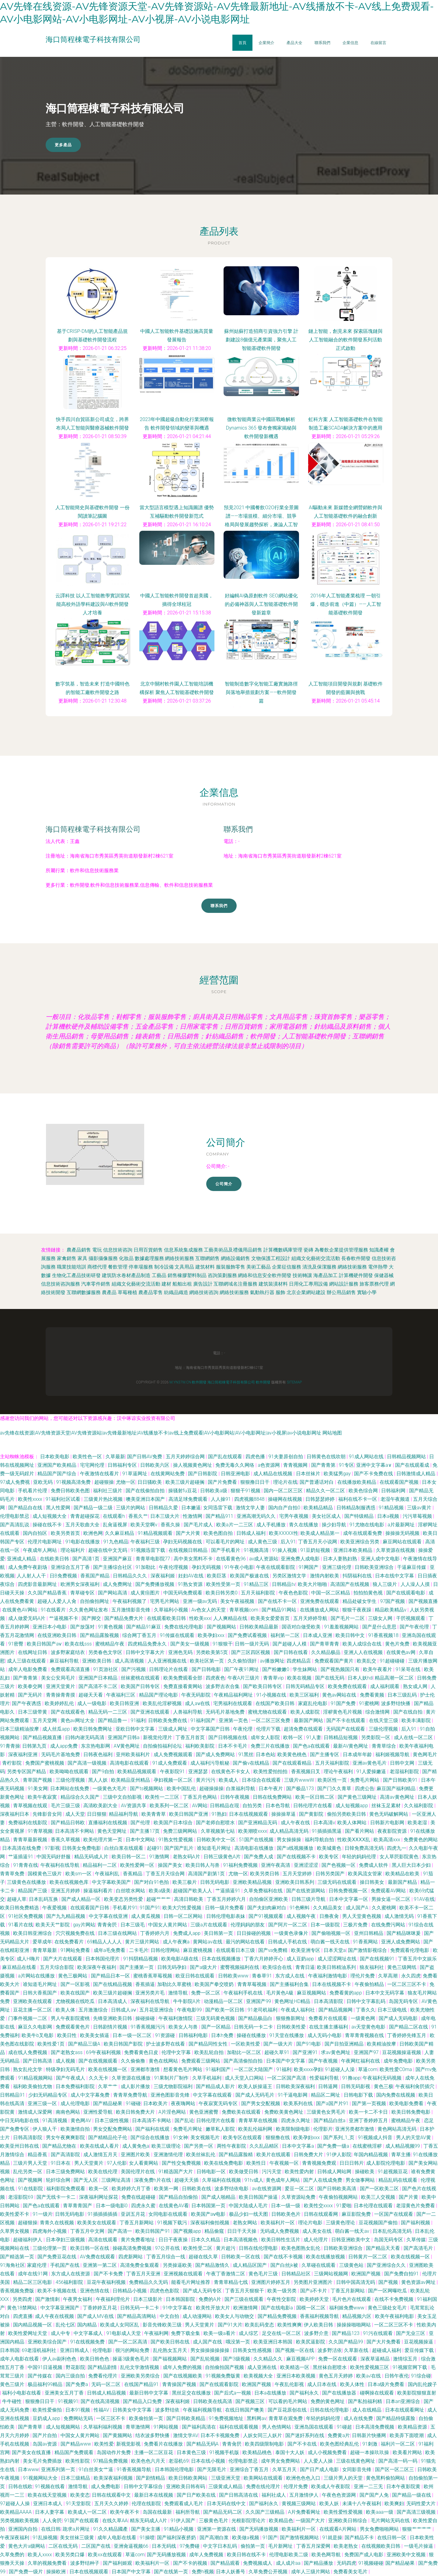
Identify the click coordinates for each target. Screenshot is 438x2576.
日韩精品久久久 (130, 1576)
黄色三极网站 (73, 1976)
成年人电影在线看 (20, 2359)
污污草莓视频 (418, 1516)
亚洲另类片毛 (150, 1993)
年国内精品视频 (371, 2154)
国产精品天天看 (383, 2248)
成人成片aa (289, 2563)
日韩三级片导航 (309, 1899)
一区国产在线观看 (394, 2214)
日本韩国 (9, 2350)
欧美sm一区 (79, 1874)
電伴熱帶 (378, 1267)
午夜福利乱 (107, 1874)
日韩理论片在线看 (169, 1669)
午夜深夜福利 (15, 2537)
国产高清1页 (86, 1559)
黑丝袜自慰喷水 (330, 2367)
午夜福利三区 (121, 1695)
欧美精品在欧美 (403, 1874)
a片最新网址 (401, 1525)
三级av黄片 (420, 1508)
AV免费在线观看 (98, 2257)
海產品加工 (325, 1275)
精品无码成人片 (91, 1856)
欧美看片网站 (408, 2452)
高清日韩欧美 (189, 1899)
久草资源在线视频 (396, 1550)
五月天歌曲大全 (83, 1525)
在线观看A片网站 (338, 2529)
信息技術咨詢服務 (60, 1284)
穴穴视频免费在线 (76, 1933)
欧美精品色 (281, 2520)
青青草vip (274, 1678)
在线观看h (114, 1516)
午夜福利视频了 (130, 1601)
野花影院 (75, 2367)
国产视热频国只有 (341, 1669)
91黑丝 (245, 1754)
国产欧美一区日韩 (225, 2010)
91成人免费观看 (170, 1763)
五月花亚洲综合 (157, 2010)
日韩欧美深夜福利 (296, 2086)
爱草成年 (42, 1942)
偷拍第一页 (253, 2546)
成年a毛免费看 (110, 1950)
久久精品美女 (328, 1908)
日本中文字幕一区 (349, 1899)
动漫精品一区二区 (224, 2001)
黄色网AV (81, 2120)
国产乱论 (184, 2120)
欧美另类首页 (66, 1533)
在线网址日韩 (33, 1652)
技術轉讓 (302, 1275)
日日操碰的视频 (254, 1933)
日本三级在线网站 (118, 1933)
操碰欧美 (365, 2171)
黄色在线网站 (164, 2061)
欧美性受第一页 (224, 1584)
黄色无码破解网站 (389, 1814)
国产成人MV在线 (96, 2316)
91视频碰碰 (370, 2563)
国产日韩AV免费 (145, 1456)
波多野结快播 (396, 1703)
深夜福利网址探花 (99, 2197)
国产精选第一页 (17, 2257)
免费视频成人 (258, 2563)
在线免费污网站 (388, 1925)
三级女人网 (381, 1618)
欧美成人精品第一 (321, 1533)
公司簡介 (223, 1183)
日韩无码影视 (356, 2086)
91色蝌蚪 (300, 1908)
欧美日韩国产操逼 (259, 2197)
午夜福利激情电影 (328, 1976)
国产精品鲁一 (113, 1720)
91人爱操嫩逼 (372, 1771)
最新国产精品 (403, 1882)
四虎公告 (364, 1788)
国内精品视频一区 (33, 2325)
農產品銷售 (79, 1250)
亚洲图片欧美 (136, 2154)
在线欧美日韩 (55, 1559)
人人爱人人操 (319, 2461)
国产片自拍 (45, 2435)
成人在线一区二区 (414, 1737)
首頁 (242, 42)
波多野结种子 (85, 2563)
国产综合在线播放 (150, 2137)
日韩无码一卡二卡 (254, 2027)
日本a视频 (388, 1516)
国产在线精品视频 (113, 1984)
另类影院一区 (376, 1737)
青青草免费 (13, 1874)
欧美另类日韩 (265, 1874)
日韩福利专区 (123, 1465)
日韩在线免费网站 (273, 1797)
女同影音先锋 (357, 2469)
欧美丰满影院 (416, 1720)
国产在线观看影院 (220, 2384)
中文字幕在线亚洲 (109, 1916)
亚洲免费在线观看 (320, 1601)
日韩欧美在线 (197, 2188)
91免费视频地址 (227, 2418)
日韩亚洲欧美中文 (351, 2240)
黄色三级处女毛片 (388, 2308)
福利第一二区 (285, 1635)
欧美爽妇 (394, 2503)
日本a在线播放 (270, 2393)
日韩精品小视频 (130, 2291)
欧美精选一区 (295, 2367)
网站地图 (332, 1433)
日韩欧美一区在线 (241, 2257)
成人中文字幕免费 (91, 2095)
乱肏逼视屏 (115, 1525)
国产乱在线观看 (225, 1456)
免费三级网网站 (180, 1831)
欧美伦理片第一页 (103, 1839)
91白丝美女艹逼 (96, 2469)
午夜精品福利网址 (234, 1695)
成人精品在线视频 (273, 1473)
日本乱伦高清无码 (393, 2231)
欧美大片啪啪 (313, 1584)
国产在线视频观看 (98, 2061)
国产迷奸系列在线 (305, 2435)
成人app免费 (64, 1746)
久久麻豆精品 (120, 1533)
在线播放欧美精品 (357, 1482)
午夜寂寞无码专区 (219, 2103)
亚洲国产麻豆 (118, 1559)
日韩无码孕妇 (172, 1967)
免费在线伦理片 (263, 2486)
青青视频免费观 (319, 2163)
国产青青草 (30, 2427)
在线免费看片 (69, 1942)
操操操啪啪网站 (354, 2325)
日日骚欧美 (150, 1482)
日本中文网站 (141, 1839)
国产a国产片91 (332, 2103)
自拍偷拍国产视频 (225, 2367)
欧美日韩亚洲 (125, 1703)
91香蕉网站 (366, 1942)
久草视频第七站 (218, 1831)
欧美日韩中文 (350, 1635)
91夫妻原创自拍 (286, 1456)
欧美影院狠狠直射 (416, 2393)
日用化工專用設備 (308, 1284)
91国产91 (150, 1908)
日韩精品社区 (296, 2274)
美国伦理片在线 (138, 2171)
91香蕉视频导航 (134, 2469)
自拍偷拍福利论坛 (163, 1746)
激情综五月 (406, 2359)
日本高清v (324, 1822)
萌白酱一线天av (352, 2231)
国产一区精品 (216, 2027)
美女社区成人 (327, 1516)
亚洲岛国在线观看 (314, 2427)
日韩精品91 (13, 2095)
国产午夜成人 (71, 2078)
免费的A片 (210, 2299)
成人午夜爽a (177, 1942)
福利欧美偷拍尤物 (33, 2086)
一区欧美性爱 (246, 2044)
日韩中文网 (402, 1763)
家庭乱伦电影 (313, 1703)
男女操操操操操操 (210, 2350)
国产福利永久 (305, 2393)
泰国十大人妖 (290, 2452)
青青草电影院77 (154, 1559)
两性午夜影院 (232, 2146)
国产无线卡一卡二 (56, 2197)
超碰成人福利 (387, 2350)
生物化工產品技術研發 (76, 1275)
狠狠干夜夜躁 (357, 1610)
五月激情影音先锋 (131, 1610)
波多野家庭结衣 (68, 1652)
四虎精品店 (299, 1661)
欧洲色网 (93, 1533)
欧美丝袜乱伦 (201, 2154)
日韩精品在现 (225, 1805)
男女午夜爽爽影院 (66, 2137)
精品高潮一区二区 (395, 1678)
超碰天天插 (187, 2180)
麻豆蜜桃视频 (198, 1950)
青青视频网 (296, 1465)
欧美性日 (256, 2163)
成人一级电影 (92, 1703)
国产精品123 (346, 2333)
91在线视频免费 (88, 2342)
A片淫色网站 (172, 2112)
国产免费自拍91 (402, 2274)
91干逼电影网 (293, 2095)
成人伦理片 (316, 2240)
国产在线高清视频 (101, 2401)
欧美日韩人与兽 (203, 1865)
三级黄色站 (352, 2265)
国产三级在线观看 (244, 2299)
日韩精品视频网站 (407, 1456)
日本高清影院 (329, 2001)
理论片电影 (311, 2223)
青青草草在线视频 (258, 2120)
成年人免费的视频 (183, 2367)
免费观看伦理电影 (410, 1950)
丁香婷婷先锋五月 (407, 2035)
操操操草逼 (284, 1814)
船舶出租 (182, 1284)
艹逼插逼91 (21, 1856)
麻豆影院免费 (357, 2214)
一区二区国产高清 (287, 2078)
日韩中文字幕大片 (146, 1652)
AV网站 (199, 1805)
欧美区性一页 (333, 1780)
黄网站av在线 (208, 1942)
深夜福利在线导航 (150, 2001)
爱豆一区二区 (300, 2188)
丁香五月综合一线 (166, 2257)
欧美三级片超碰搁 (185, 1482)
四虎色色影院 (165, 2291)
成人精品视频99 (403, 2146)
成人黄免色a (135, 2146)
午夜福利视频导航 (203, 2410)
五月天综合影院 (57, 1967)
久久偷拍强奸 (243, 1661)
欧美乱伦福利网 (255, 2129)
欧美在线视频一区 (108, 2069)
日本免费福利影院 (76, 2086)
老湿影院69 (21, 2197)
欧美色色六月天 (148, 2461)
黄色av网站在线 (339, 1695)
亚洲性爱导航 (98, 2112)
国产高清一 (120, 2231)
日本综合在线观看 (262, 1780)
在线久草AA (115, 2520)
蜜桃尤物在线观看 (268, 1712)
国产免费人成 (259, 1856)
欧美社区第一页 (207, 1661)
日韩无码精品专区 (306, 1686)
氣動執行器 (262, 1292)
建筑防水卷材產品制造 (126, 1275)
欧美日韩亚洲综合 (33, 1933)
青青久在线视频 (57, 2223)
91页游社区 (106, 1669)
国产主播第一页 (137, 1967)
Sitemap (294, 1382)
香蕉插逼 (145, 1984)
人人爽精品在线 (231, 1618)
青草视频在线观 (30, 1805)
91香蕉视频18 (384, 1635)
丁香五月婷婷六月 (227, 1899)
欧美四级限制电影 (265, 2444)
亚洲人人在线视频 (364, 1652)
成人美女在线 (317, 2231)
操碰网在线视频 (285, 1499)
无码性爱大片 (421, 2503)
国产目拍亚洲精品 (345, 2044)
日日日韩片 (351, 2163)
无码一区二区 (106, 2384)
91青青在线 (25, 1865)
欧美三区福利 (305, 1695)
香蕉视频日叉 (306, 1771)
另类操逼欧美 (178, 2265)
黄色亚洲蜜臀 (204, 2112)
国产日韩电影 (207, 1669)
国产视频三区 (250, 2401)
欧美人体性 (353, 2384)
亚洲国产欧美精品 (57, 1465)
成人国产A (358, 1908)
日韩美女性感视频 (253, 2350)
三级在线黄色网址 (356, 2461)
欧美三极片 (185, 1882)
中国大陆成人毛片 (249, 2205)
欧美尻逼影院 (311, 2342)
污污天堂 (272, 2171)
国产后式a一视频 (233, 2393)
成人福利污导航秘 (210, 1763)
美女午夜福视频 (237, 1601)
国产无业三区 (411, 2333)
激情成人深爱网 (35, 2112)
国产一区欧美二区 (380, 2188)
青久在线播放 (304, 1525)
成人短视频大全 (50, 1516)
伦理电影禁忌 (15, 1516)
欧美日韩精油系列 (337, 1967)
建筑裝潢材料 (273, 1284)
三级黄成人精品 (226, 2486)
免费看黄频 (372, 1695)
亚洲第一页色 (234, 1720)
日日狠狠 (96, 1814)
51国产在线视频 (257, 1839)
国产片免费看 (223, 1482)
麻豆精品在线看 (19, 1967)
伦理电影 (102, 2350)
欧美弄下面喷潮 (407, 2435)
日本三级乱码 (403, 1695)
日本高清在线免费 (22, 1848)
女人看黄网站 (144, 2163)
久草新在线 (357, 2350)
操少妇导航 (334, 1525)
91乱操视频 (45, 2537)
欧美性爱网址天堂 (28, 2333)
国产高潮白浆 (215, 2537)
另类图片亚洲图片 (314, 2282)
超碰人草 (16, 1899)
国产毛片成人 (199, 1525)
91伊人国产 (184, 2520)
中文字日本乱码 (220, 2546)
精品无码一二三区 (108, 1712)
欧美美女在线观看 (97, 2223)
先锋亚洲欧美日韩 (113, 2018)
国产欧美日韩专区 (263, 1686)
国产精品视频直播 (43, 1737)
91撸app (351, 2078)
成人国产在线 (208, 2342)
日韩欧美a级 (214, 1490)
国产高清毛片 (419, 2248)
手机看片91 (125, 1908)
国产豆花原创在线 (288, 2410)
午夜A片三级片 (244, 1678)
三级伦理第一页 (50, 2248)
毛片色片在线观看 (352, 2299)
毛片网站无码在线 (391, 2520)
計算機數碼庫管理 (282, 1250)
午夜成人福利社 (298, 2010)
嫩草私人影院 (221, 2129)
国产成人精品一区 (81, 1899)
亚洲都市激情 (145, 2069)
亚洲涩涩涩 (306, 1865)
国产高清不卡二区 (98, 1686)
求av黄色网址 (336, 2052)
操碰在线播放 (252, 2035)
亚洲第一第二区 (100, 2265)
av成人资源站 (263, 1559)
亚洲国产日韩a (124, 1737)
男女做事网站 (361, 2180)
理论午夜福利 (339, 1771)
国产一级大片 (278, 2044)
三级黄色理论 (341, 2223)
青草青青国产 (78, 2205)
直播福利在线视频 (108, 1822)
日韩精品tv (283, 1584)
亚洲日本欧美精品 (353, 1550)
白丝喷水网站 (131, 1891)
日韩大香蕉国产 (40, 1993)
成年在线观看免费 (363, 1533)
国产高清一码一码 (398, 2461)
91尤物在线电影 (367, 1525)
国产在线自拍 (408, 1712)
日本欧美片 (156, 2103)
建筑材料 (205, 1267)
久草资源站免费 (299, 2197)
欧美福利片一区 (278, 2223)
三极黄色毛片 (214, 2520)
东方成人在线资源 (71, 2274)
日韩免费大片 (309, 2154)
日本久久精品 (206, 2240)
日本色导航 (278, 1805)
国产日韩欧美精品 (186, 2418)
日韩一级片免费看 (225, 1908)
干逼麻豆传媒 (412, 1567)
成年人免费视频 (206, 2554)
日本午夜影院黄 (404, 2486)
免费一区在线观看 (338, 2359)
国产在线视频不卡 (297, 1856)
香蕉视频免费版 (17, 2291)
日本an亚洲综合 (403, 2401)
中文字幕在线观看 (213, 2095)
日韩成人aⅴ (124, 2010)
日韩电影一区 (211, 2171)
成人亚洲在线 (262, 2367)
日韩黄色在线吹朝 (327, 1456)
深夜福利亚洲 (23, 1754)
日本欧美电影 (55, 1456)
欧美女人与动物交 (235, 2316)
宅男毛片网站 (165, 1601)
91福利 (138, 1720)
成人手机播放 (271, 1525)
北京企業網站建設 (306, 1292)
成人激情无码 (399, 1916)
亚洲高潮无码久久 (257, 1516)
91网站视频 (167, 2427)
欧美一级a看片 (219, 2333)
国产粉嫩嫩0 (276, 1669)
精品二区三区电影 (33, 2282)
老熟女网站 (245, 2223)
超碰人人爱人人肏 (57, 1601)
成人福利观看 (385, 1686)
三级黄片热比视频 (104, 1499)
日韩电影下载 (359, 2095)
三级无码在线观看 (338, 1882)
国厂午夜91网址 (242, 1669)
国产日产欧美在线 (197, 2495)
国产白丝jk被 (284, 2265)
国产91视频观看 (266, 1916)
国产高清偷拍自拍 (244, 2061)
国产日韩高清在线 (239, 2495)
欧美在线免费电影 (224, 2163)
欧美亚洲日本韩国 (273, 2342)
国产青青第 (324, 1465)
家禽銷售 (66, 1258)
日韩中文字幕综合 (144, 2486)
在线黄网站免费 (168, 1473)
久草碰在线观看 (319, 2265)
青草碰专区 (83, 1593)
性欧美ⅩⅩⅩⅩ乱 (354, 1839)
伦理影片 (323, 2129)
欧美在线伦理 (103, 2171)
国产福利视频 (416, 2223)
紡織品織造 (176, 1292)
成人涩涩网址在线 (338, 1959)
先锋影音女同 (48, 1814)
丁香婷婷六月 (155, 1933)
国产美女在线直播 (32, 2452)
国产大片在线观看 (63, 1959)
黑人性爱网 (58, 1508)
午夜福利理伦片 (113, 2299)
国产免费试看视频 (248, 1635)
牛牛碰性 (12, 2401)
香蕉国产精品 (95, 1576)
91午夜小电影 (239, 1567)
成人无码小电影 (325, 2035)
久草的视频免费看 (48, 2563)
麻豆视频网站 (312, 1993)
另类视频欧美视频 (20, 2520)
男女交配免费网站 (113, 2129)
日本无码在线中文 (227, 2503)
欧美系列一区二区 (170, 1805)
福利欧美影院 (200, 1746)
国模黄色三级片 (45, 1874)
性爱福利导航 (325, 2078)
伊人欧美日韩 (319, 2325)
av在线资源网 (267, 2188)
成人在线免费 (359, 2418)
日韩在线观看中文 (112, 2495)
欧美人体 (66, 2010)
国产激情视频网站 (300, 2537)
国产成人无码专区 (203, 2291)
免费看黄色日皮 (141, 2052)
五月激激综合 (93, 2010)
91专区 (346, 1465)
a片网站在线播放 (37, 1976)
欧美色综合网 (364, 1490)
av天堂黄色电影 (369, 2027)
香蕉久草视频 (66, 1839)
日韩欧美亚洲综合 (375, 1567)
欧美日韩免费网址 (93, 1729)
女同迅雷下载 (218, 1508)
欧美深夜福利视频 (114, 2478)
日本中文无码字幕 (385, 1993)
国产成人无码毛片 (255, 2095)
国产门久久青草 (335, 1788)
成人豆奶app (301, 1959)
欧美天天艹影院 (53, 1925)
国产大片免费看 (384, 2342)
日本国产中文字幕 (286, 2061)
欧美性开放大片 (213, 2308)
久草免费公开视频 (269, 2571)
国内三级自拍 (71, 2376)
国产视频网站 (222, 1627)
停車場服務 (141, 1267)
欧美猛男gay (338, 1473)
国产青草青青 (325, 1644)
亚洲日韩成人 (75, 2350)
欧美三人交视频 (378, 2197)
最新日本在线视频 (154, 2495)
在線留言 (378, 42)
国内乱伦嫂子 (422, 2384)
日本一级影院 (326, 1925)
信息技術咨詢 (117, 1250)
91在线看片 (54, 1610)
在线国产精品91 (142, 2384)
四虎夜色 (215, 1678)
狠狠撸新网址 (291, 2018)
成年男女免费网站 (281, 2461)
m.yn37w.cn (180, 1382)
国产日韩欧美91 (401, 1780)
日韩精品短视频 (341, 1737)
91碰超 (345, 2427)
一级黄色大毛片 (110, 1788)
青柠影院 (12, 1763)
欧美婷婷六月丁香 (132, 2188)
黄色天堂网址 (112, 1831)
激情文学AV (185, 2435)
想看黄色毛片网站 (183, 2069)
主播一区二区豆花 (154, 2452)
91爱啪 (343, 2205)
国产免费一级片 (26, 2571)
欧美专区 (329, 1856)
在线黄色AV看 (174, 2205)
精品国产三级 (33, 1891)
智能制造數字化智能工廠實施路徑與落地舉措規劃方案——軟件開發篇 (261, 692)
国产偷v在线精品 (251, 1763)
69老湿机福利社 (39, 2350)
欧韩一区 (293, 1737)
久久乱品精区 (264, 2146)
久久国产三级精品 (265, 2512)
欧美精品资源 (413, 2427)
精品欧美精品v (391, 1610)
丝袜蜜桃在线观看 (141, 1678)
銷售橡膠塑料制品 (187, 1275)
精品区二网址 (326, 2095)
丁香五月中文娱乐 (417, 1959)
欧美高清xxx (387, 1839)
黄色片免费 (398, 1644)
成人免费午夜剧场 (28, 1567)
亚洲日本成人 (48, 2503)
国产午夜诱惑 (27, 1703)
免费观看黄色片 (73, 2027)
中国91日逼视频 (46, 2367)
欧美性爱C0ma (396, 2069)
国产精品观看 (225, 2563)
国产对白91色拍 (152, 1882)
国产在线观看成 (412, 1465)
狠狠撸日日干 (255, 1482)
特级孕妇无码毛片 (66, 2069)
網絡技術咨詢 (203, 1292)
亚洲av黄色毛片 (370, 1763)
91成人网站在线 (367, 1456)
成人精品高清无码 (289, 1831)
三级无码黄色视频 (216, 2018)
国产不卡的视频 (190, 2563)
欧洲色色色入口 (304, 2478)
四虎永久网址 (296, 2120)
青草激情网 (138, 2427)
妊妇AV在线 (191, 1576)
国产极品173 (300, 1788)
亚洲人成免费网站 (401, 1942)
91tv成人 (254, 2180)
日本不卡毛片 (233, 1746)
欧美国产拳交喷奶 (215, 1984)
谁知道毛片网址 (214, 1848)
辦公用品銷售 (341, 1292)
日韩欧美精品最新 (259, 1627)
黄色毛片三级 (264, 2274)
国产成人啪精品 (219, 2197)
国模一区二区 (311, 2308)
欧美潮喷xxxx (252, 1831)
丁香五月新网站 (137, 2223)
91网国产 (309, 1567)
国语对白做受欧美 (302, 1627)
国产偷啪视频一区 (331, 1933)
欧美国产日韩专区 (141, 1686)
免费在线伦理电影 (184, 1627)
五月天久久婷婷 (112, 2503)
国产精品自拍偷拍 (179, 2197)
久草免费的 (13, 2554)
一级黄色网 (363, 2018)
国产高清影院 (66, 2154)
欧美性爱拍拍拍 (271, 1771)
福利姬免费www (347, 2308)
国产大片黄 (188, 1533)
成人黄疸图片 (145, 1593)
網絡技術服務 (179, 1258)
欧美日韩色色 (95, 2359)
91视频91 (68, 2401)
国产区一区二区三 (395, 2469)
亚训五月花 (133, 2214)
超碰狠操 (104, 1482)
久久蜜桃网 (384, 1908)
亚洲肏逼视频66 (132, 2546)
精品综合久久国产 (81, 1797)
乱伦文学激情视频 (140, 2367)
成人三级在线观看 (27, 1661)
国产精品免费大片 (124, 1618)
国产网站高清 (113, 1593)
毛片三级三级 (66, 1805)
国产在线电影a (277, 2308)
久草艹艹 (108, 2086)
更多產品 (63, 144)
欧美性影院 (78, 2461)
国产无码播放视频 (259, 2529)
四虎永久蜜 (144, 2205)
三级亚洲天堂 (226, 2478)
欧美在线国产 (76, 1993)
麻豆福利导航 (65, 1661)
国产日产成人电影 (320, 2469)
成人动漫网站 (197, 2316)
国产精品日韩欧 (68, 1822)
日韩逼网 (328, 2086)
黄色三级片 (13, 2384)
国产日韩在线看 (291, 1652)
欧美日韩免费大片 (136, 2112)
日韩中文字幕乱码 (366, 2001)
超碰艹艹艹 (159, 1899)
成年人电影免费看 (28, 1669)
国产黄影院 (312, 1814)
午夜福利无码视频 (383, 2078)
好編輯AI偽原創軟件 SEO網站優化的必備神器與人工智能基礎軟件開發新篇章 (261, 604)
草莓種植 (127, 1292)
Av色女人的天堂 (209, 1610)
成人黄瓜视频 (146, 1916)
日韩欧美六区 (155, 1465)
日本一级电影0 (112, 2205)
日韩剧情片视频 (110, 2027)
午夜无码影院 (196, 1695)
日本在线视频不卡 (332, 1984)
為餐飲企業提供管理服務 (341, 1250)
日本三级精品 (76, 2478)
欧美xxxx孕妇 (308, 2069)
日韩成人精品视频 (107, 2393)
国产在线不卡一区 (278, 1601)
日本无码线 (164, 2546)
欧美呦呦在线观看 (70, 1771)
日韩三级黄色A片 (222, 1856)
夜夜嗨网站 (183, 2103)
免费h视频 (203, 2571)
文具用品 (184, 1267)
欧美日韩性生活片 (281, 2240)
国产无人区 (86, 2180)
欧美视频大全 (259, 2376)
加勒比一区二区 (244, 2052)
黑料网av (256, 2418)
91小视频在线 (271, 1695)
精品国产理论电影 (159, 1695)
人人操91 (221, 1499)
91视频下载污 (172, 2223)
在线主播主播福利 (329, 2027)
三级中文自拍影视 (123, 1797)
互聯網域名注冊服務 (235, 1284)
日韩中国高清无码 (356, 2282)
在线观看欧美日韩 (167, 1618)
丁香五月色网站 (200, 1797)
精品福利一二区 (100, 1865)
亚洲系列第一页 (58, 2469)
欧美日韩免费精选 (20, 1908)
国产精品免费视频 (278, 2316)
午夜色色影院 (294, 1593)
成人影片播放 (136, 2086)
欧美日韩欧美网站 (189, 2478)
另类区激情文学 (290, 1576)
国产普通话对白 (317, 1482)
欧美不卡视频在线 (57, 2291)
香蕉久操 (171, 1525)
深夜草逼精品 (375, 2359)
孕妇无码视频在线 (183, 1542)
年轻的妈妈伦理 (359, 1856)
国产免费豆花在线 (57, 2257)
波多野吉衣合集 (223, 1686)
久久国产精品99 (346, 2342)
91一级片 (43, 2214)
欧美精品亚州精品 (131, 1780)
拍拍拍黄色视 (368, 1593)
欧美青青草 (154, 1814)
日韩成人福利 (251, 1533)
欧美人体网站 (352, 1822)
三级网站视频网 (331, 2274)
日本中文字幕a (298, 2146)
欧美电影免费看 (407, 2103)
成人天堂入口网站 (245, 2078)
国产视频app (187, 2231)
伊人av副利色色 (60, 2359)
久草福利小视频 (171, 1610)
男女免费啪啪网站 (380, 2529)
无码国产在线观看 (346, 1729)
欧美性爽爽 (289, 2325)
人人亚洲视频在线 (168, 1661)
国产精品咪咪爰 (404, 1933)
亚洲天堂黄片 (61, 1686)
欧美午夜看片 (378, 1669)
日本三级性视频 (112, 2120)
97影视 (52, 1848)
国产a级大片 (204, 1967)
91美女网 (38, 1788)
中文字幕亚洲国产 (60, 2308)
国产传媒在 (40, 2376)
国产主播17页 (145, 1831)
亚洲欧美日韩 (97, 1661)
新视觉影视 (129, 2444)
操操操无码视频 (403, 1533)
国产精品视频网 (336, 2010)
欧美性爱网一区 (137, 1865)
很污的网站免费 (133, 2350)
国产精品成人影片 (216, 2086)
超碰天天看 (91, 1695)
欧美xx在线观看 (105, 2554)
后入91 (288, 1542)
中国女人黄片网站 (168, 1925)
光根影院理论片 (249, 2520)
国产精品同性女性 (209, 2044)
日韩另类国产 (330, 1874)
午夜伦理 (243, 1729)
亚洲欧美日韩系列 (295, 1882)
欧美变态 (80, 2495)
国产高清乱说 (15, 1525)
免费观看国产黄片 (335, 1661)
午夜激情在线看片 (100, 1473)
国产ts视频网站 (147, 1788)
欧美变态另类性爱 (124, 1899)
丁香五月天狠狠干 (245, 2291)
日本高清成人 (113, 2001)
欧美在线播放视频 (326, 2257)
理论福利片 (73, 1550)
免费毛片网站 (365, 1780)
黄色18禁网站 (22, 2308)
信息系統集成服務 (183, 1250)
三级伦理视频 (384, 1729)
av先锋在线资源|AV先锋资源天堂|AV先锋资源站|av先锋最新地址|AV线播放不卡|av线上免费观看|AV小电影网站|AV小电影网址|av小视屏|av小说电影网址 (161, 1433)
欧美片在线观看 (274, 2154)
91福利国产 (203, 1720)
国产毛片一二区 (348, 1618)
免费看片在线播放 (164, 2444)
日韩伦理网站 (166, 1950)
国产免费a (77, 2384)
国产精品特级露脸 (396, 2418)
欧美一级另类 (282, 2291)
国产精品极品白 (255, 2018)
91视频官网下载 (411, 2367)
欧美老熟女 (346, 2546)
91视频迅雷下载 (148, 1550)
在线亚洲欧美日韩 (57, 1635)
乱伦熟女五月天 (170, 2350)
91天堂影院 (79, 2503)
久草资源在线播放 (132, 2078)
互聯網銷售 (207, 1258)
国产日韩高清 (38, 2061)
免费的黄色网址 (328, 2401)
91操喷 (147, 2537)
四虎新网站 (131, 2257)
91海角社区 (12, 2265)
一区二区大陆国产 (254, 2069)
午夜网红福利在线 (361, 2061)
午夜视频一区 (284, 2163)
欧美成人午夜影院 (331, 2486)
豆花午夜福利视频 (107, 2282)
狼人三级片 (385, 1584)
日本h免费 (223, 2035)
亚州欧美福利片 (133, 1754)
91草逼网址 (135, 1473)
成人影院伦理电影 (386, 2163)
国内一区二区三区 (284, 1490)
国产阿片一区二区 (288, 1925)
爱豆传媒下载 (420, 2350)
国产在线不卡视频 (284, 2257)
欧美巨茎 (217, 1576)
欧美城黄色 (329, 1848)
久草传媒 (416, 2240)
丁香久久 (365, 2010)
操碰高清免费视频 (133, 2248)
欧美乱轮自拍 (209, 2052)
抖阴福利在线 (357, 1576)
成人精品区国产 (250, 2265)
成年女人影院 (266, 1737)
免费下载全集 (186, 2333)
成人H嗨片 (29, 1959)
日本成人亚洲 (318, 1635)
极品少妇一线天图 (249, 2214)
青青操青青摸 (61, 1695)
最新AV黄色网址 (351, 1746)
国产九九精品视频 (66, 1916)
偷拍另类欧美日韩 (347, 1814)
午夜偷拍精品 (370, 1984)
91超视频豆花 (393, 2171)
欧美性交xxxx (319, 2205)
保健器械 (384, 1275)
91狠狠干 (223, 1644)
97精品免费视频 (111, 2461)
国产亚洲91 (306, 2052)
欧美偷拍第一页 (146, 2418)
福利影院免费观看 (66, 2188)
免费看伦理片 (103, 2376)
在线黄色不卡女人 (231, 1771)
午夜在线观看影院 (276, 1567)
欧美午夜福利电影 (395, 2316)
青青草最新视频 (30, 1839)
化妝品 (126, 1258)
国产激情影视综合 (368, 1950)
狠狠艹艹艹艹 (417, 2529)
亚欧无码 (43, 1482)
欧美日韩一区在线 (90, 2248)
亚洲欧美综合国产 (48, 2342)
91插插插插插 (103, 2214)
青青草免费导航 (130, 2095)
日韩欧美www (234, 1976)
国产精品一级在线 (412, 2495)
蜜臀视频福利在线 (240, 1967)
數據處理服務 (149, 1258)
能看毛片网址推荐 (191, 2282)
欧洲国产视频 (366, 2274)
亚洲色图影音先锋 (171, 2095)
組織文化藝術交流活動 (315, 1258)
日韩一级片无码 (252, 1644)
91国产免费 (344, 1703)
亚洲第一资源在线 (217, 2529)
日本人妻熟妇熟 (340, 1559)
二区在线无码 (63, 2546)
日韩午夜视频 (235, 1797)
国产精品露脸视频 (100, 1635)
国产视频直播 (423, 1601)
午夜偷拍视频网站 (339, 2197)
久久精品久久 (268, 2359)
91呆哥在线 (409, 1669)
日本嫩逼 (191, 1508)
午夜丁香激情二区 (226, 2274)
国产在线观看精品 (293, 1763)
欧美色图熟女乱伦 (301, 2248)
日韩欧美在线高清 (213, 2401)
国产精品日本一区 (111, 1976)
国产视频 (388, 2282)
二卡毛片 (138, 1950)
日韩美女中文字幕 (133, 2410)
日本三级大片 (165, 1516)
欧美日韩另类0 (222, 1593)
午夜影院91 (173, 1771)
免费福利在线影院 (28, 1822)
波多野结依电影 (232, 2188)
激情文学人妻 (251, 1508)
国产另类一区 (199, 2146)
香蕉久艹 (138, 1516)
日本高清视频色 (241, 2240)
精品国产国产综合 (57, 1473)
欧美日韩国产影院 (124, 2044)
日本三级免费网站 (66, 2171)
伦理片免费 (296, 2486)
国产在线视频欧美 (183, 2376)
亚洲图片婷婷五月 (271, 2282)
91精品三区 (257, 1584)
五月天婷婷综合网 (186, 1456)
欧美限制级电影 (293, 2129)
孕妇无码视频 (207, 1567)
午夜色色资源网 (339, 2495)
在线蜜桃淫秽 (368, 2146)
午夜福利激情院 (176, 2018)
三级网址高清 (116, 2180)
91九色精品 (115, 1542)
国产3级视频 (237, 2359)
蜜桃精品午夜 (110, 1644)
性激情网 (193, 1516)
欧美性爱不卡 (15, 2214)
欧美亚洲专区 (306, 1950)
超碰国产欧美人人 (193, 1891)
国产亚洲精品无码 (258, 1822)
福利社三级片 (108, 1490)
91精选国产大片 (176, 2171)
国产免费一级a (333, 2146)
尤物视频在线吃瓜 (76, 2001)
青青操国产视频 (179, 2384)
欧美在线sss (79, 1644)
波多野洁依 (330, 2350)
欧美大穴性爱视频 (182, 1908)
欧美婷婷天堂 (315, 2299)
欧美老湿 (418, 1822)
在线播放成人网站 (320, 1610)
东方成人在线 (290, 1976)
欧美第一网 (166, 2188)
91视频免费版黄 (224, 2376)
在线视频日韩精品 (189, 1550)
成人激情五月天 (101, 2154)
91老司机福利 (263, 2010)
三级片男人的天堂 (344, 2478)
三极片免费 (356, 1925)
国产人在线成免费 (323, 2180)
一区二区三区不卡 (407, 1984)
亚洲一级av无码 (200, 1601)
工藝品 (159, 1275)
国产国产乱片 (179, 1848)
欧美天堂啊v (144, 1525)
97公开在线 (168, 2248)
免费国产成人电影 (364, 2554)
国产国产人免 (375, 2495)
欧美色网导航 (326, 2554)
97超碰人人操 (15, 2503)
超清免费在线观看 (304, 1729)
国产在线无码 (330, 1678)
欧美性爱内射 (300, 2171)
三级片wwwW (299, 1780)
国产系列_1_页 (339, 2137)
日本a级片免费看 (386, 2384)
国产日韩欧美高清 (337, 2188)
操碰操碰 (145, 2018)
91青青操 (10, 1746)
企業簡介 (266, 42)
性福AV (102, 2410)
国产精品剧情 (103, 2367)
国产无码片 (30, 1695)
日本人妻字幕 (50, 2512)
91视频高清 (257, 1550)
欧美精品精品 (319, 1508)
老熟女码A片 (187, 1856)
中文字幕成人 (89, 2333)
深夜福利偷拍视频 (210, 2223)
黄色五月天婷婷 (336, 2376)
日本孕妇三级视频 (66, 2240)
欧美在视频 (300, 1678)
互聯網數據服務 (84, 1292)
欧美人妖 (329, 2503)
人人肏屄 (52, 2520)
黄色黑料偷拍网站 (386, 2478)
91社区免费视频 (26, 1916)
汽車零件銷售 (95, 1284)
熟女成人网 (416, 1686)
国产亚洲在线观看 (150, 1712)
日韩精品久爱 (164, 1508)
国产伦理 (140, 1822)
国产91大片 (230, 2325)
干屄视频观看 (411, 1618)
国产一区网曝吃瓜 (388, 2291)
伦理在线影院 (147, 2503)
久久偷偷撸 (133, 2061)
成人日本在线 (322, 2384)
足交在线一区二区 (282, 2333)
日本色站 (265, 1754)
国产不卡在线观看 (346, 1720)
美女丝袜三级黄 (77, 2537)
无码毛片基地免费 (226, 1712)
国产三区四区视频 (251, 1652)
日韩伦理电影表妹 (226, 1916)
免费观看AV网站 (389, 1891)
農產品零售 (150, 1292)
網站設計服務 (343, 1284)
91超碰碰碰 (393, 1661)
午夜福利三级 (145, 1542)
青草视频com (244, 1610)
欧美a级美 (160, 1891)
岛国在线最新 (158, 2512)
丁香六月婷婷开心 (264, 1959)
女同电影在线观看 (168, 2214)
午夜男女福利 (78, 2299)
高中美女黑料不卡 (194, 1559)
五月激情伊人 (304, 2495)
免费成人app (187, 1933)
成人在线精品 (367, 2410)
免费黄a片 (339, 2435)
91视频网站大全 (41, 2478)
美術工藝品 (258, 1267)
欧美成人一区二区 (88, 2512)
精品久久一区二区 (326, 1490)
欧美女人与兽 (184, 2027)
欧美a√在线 (369, 2376)
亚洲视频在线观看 (184, 2274)
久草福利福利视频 (103, 2427)
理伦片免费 (363, 1976)
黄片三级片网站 (142, 1942)
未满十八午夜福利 (362, 2503)
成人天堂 (75, 1814)
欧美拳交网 (30, 1686)
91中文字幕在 (178, 2308)
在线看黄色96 (231, 1559)
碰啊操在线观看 (377, 2393)
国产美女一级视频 (190, 1644)
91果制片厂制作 (172, 2078)
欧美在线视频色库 (70, 1882)
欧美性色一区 (88, 1456)
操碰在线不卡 (48, 1525)
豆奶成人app (47, 2418)
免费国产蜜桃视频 (45, 1763)
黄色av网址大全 (78, 1720)
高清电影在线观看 (130, 1763)
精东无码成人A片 (149, 2520)
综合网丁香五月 (140, 1635)
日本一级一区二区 (133, 2035)
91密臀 (16, 1644)
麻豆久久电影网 (35, 2027)
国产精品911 (220, 1516)
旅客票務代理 (374, 1284)
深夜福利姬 (163, 1576)
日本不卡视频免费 (220, 2435)
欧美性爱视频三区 (370, 2367)
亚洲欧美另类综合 (141, 2376)
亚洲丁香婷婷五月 (369, 2120)
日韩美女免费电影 (82, 1848)
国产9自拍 (103, 1771)
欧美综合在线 (277, 1967)
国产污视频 (134, 1669)
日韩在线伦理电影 (259, 2248)
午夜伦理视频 (174, 1567)
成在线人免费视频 (28, 2052)
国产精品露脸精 (236, 2154)
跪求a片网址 (77, 2529)
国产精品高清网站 (137, 2316)
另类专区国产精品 (27, 1771)
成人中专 (61, 2333)
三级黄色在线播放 (27, 1882)
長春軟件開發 (355, 1258)
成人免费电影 (106, 2486)
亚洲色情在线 (95, 2291)
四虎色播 (255, 1456)
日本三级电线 (392, 2010)
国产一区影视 (76, 1984)
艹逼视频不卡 (64, 1618)
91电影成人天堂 (124, 2333)
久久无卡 (99, 2078)
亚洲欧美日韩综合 (348, 2520)
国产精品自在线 (25, 1508)
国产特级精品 (359, 1516)
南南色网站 (68, 2112)
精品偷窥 (214, 2231)
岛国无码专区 (404, 2001)
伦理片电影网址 (45, 1542)
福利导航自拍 (320, 1839)
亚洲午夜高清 (276, 1865)
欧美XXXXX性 (283, 1533)
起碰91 (154, 1848)
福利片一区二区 (398, 2444)
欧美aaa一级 (380, 2512)
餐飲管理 (117, 1267)
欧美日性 (67, 2035)
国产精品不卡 (360, 2537)
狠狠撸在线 (278, 2137)
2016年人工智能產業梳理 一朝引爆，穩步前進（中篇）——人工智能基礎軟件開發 (345, 604)
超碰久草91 (277, 2052)
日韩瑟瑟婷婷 (320, 1499)
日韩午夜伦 (396, 2376)
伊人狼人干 (45, 2129)
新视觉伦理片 (158, 1737)
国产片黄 (409, 2197)
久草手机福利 (207, 2078)
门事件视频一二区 (28, 2018)
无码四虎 (346, 2563)
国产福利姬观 (118, 2563)
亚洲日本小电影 (50, 1627)
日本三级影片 (148, 2299)
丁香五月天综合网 (166, 1874)
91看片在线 (20, 1925)
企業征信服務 (286, 1267)
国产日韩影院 (203, 1473)
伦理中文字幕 (177, 2052)
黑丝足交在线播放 (192, 2393)
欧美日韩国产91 (153, 2231)
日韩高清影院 (28, 2137)
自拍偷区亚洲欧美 (269, 1899)
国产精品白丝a (330, 2120)
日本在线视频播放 (222, 1959)
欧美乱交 (367, 1661)
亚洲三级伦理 (337, 1567)
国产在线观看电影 (406, 1593)
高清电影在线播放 (255, 1848)
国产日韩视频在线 (228, 1737)
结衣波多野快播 (153, 2435)
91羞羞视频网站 (342, 1627)
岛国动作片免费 (114, 2452)
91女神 (180, 2137)
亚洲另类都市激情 (355, 2129)
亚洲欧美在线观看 (33, 2001)
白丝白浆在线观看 (124, 1848)
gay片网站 (84, 1925)
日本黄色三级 (192, 2452)
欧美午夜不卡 (125, 2512)
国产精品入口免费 (143, 2401)
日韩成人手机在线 (288, 1942)
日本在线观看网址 (405, 2410)
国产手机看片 (226, 1550)
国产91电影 (309, 2044)
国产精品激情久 (213, 2265)
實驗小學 (367, 1292)
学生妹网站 (305, 1669)
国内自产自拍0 (284, 1508)
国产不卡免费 (109, 2274)
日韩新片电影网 (387, 1822)
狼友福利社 (372, 1967)
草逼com (367, 2069)
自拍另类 (252, 1805)
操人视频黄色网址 (193, 1465)
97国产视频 (393, 1601)
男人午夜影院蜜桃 (71, 2018)
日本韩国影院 (181, 2299)
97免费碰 (190, 2546)
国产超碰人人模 (290, 1644)
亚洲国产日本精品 (98, 1678)
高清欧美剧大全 (101, 1805)
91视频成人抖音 (376, 2137)
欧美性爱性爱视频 (344, 2512)
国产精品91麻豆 (144, 1627)
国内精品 (87, 2325)
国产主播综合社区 (113, 1567)
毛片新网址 (281, 2546)
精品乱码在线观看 (398, 2180)
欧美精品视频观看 (137, 1771)
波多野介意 (317, 2333)
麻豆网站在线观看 (403, 1542)
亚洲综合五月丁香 (71, 1567)
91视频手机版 (224, 2452)
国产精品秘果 (108, 2103)
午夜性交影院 (282, 2299)
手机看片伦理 (33, 1490)
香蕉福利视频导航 (320, 2316)
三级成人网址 (173, 1729)
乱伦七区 (65, 2325)
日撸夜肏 (329, 1916)
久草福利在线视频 (222, 2180)
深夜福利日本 (15, 1814)
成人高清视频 (130, 1661)
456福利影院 (70, 2282)
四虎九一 (396, 1848)
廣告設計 (203, 1284)
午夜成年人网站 (40, 1550)
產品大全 (294, 42)
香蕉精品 (133, 1874)
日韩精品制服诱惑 (356, 1508)
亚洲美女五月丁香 (65, 2393)
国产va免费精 (273, 1950)
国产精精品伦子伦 (108, 2137)
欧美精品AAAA (16, 2512)
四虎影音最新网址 (38, 1584)
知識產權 (379, 1250)
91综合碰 (421, 2376)
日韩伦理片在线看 (313, 1805)
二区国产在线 (96, 2546)
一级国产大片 (311, 2520)
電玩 (97, 1250)
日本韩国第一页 (209, 2205)
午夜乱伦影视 (290, 2384)
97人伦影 (117, 2163)
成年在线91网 (33, 2274)
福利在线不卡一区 (358, 1499)
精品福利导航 (124, 1814)
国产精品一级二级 (94, 1508)
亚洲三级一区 (43, 2103)
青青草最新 (45, 1950)
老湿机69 (179, 2461)
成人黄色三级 (263, 1542)
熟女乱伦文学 (28, 2069)
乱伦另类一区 (28, 2171)
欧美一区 (99, 2188)
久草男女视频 (15, 2231)
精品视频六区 (357, 2316)
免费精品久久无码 (149, 2282)
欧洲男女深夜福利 (81, 1584)
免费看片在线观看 (328, 2018)
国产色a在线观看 (312, 1746)
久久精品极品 (326, 1652)
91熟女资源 (191, 1584)
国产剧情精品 (151, 2478)
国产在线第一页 (171, 2571)
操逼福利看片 (98, 1891)
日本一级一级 (286, 2205)
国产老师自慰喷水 (216, 1822)
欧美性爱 (104, 2444)
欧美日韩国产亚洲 (189, 1814)
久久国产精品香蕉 (48, 1593)
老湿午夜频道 (396, 1499)
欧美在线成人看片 (100, 2146)
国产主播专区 (325, 1754)
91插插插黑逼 (327, 1831)
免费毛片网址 (188, 2129)
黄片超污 (226, 2248)
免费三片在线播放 (271, 1746)
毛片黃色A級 (280, 1993)
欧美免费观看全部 (183, 1678)
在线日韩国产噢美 (245, 2410)
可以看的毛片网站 (288, 2401)
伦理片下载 (269, 1729)
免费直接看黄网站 (183, 1686)
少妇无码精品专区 (48, 2095)
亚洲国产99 (259, 2001)
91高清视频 (55, 2120)
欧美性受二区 (198, 2248)
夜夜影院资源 (392, 1831)
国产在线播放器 (339, 2393)
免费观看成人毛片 (184, 2503)
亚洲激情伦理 (169, 2154)
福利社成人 (274, 2495)
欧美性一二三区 (162, 1797)
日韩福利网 (394, 1490)
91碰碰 (133, 2103)
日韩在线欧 (20, 2486)
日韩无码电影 (215, 1882)
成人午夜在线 (296, 1822)
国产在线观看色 (68, 1712)
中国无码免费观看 (183, 1593)
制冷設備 (164, 1267)
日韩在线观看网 (321, 2214)
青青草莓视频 (252, 1984)
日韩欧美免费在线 (168, 1720)
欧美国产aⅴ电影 (209, 2214)
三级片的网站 (131, 1508)
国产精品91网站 (279, 1610)
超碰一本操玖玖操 (370, 2452)
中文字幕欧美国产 (112, 1882)
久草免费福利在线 (264, 1891)
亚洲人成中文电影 (381, 1559)
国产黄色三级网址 (358, 1797)
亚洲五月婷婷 (66, 1891)
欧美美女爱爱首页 (271, 1618)
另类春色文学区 (105, 1652)
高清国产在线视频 (350, 1584)
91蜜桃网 (369, 1703)
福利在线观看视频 (239, 2427)
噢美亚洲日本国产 (146, 1499)
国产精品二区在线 (409, 2027)
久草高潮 (388, 1976)
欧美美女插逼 (95, 2035)
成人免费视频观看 (174, 1754)
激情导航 (178, 1993)
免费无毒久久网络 (235, 1465)
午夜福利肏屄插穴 (415, 2086)
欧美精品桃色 (257, 2452)
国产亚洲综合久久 (387, 2265)
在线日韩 (51, 2529)
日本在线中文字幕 (395, 1576)
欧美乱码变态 (260, 2325)
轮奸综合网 (58, 2180)
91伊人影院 (338, 2154)
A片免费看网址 (305, 2512)
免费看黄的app (346, 1993)
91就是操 (332, 2537)
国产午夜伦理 (415, 1627)
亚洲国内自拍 (23, 2529)
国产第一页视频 (369, 2103)
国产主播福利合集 (290, 1984)
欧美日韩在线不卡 (247, 2554)
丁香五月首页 (191, 1737)
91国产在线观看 (82, 2520)
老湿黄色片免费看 (416, 2205)
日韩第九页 (35, 1746)
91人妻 (314, 1737)
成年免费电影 (399, 2061)
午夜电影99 (190, 2010)
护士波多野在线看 (166, 2044)
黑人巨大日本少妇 (412, 1865)
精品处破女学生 (360, 1601)
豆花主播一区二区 (33, 2010)
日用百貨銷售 (148, 1250)
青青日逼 (305, 1967)
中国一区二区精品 (331, 1593)
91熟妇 (219, 1814)
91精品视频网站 (36, 2078)
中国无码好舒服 (54, 1856)
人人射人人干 (32, 1576)
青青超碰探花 (85, 1516)
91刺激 (370, 2444)
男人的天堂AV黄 (414, 2137)
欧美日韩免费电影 (411, 2112)
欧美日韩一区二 (129, 1856)
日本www (28, 2469)
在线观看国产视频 (400, 1482)
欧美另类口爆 (70, 2554)
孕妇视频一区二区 (174, 1780)
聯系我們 (322, 42)
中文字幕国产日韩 (211, 1729)
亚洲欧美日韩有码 (186, 2486)
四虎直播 (23, 2316)
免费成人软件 (374, 1865)
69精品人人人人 (105, 1942)
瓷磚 (308, 1250)
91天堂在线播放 (287, 2035)
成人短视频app (352, 1805)
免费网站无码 (79, 2418)
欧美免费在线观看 (348, 1686)
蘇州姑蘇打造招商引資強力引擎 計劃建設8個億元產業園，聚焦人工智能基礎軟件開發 (261, 339)
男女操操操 (289, 1839)
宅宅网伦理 (93, 1465)
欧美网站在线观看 (264, 2478)
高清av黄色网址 (397, 1797)
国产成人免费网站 (216, 1754)
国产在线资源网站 (306, 1891)
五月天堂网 (45, 1720)
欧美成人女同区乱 (120, 2325)
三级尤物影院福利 (174, 2086)
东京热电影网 (96, 1746)
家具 (82, 1258)
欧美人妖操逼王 (255, 2086)
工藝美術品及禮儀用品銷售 (233, 1250)
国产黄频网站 (118, 2435)
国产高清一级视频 (88, 1763)
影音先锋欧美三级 (163, 2325)
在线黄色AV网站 (20, 1610)
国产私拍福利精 (365, 2401)
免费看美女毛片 (351, 2571)
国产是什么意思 (380, 1627)
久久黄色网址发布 (89, 1610)
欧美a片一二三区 (235, 1525)
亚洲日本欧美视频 (296, 2376)
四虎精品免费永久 (148, 1644)
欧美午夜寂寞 (43, 1797)
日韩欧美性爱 (291, 2027)
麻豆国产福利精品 (397, 1788)
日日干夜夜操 (173, 2240)
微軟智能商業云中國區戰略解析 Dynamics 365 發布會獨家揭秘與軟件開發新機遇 (261, 427)
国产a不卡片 (314, 2291)
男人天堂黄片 (89, 2163)
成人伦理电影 (76, 2103)
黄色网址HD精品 (292, 2001)
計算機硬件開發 (356, 1275)
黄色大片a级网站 (27, 2546)
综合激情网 (378, 1712)
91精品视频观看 (156, 1533)
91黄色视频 (111, 1627)
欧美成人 (229, 1780)
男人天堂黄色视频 (362, 1916)
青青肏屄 (107, 1925)
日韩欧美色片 (286, 2214)
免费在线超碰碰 (139, 2197)
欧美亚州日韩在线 (20, 2146)
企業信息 (350, 42)
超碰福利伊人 (28, 2240)
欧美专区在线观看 (243, 2137)
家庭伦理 (37, 2265)
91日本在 (61, 2163)
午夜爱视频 (55, 1908)
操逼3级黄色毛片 (132, 2359)
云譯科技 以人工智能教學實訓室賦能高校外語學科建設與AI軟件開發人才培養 (92, 604)
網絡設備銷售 (235, 1258)
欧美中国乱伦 (182, 1788)
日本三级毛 (133, 1925)
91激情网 (159, 1856)
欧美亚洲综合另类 (360, 1542)
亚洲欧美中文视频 (407, 2554)
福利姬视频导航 (393, 1754)
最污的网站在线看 (246, 1942)
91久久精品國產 (111, 2529)
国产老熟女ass (67, 2052)
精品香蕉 (38, 2154)
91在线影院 (31, 2188)
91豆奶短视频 (315, 1550)
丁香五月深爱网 (314, 2546)
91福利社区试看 (64, 1499)
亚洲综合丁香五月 (250, 2469)
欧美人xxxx (40, 2554)
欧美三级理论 (166, 2146)
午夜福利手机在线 (244, 1993)
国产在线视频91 (378, 1959)
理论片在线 (285, 1482)
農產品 (109, 1292)
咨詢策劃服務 (222, 1275)
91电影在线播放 (83, 1542)
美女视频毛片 (205, 2137)
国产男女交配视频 (261, 2103)
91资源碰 (165, 2035)
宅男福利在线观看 (233, 1703)
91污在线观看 (378, 2333)
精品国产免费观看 (74, 2452)
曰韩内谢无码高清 (85, 1737)
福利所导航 (188, 2512)
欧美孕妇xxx (211, 1635)
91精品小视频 (179, 2529)
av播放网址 (272, 1661)
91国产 (270, 2537)
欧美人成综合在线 (362, 1644)
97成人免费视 (15, 1482)
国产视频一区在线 (295, 2350)
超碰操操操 (211, 1788)
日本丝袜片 (309, 1473)
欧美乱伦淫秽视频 (163, 1703)
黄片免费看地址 (138, 2240)
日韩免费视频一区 (348, 1891)
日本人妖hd (360, 1678)
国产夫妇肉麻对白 (267, 1908)
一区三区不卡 (111, 2418)
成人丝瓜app (56, 1729)
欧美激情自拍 (76, 2129)
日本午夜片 (271, 1788)
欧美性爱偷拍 (48, 2410)
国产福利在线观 (153, 2129)
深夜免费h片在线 (153, 2180)
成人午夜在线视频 (55, 2316)
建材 (166, 1284)
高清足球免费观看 (189, 1499)
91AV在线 (424, 1899)
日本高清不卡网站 (75, 1831)
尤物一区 (125, 1482)
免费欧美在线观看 (242, 2112)
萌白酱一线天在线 (331, 1942)
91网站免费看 (76, 1950)
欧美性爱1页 (51, 2044)
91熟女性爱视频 (176, 1839)
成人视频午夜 (302, 1916)
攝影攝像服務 (103, 1258)
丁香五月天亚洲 (144, 2274)
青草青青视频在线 (365, 2035)
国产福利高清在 (199, 2427)
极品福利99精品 (46, 2384)
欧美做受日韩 (244, 2171)
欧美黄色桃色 (292, 1754)
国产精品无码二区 (223, 2512)
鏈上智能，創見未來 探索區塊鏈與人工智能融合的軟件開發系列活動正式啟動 (345, 339)
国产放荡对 (83, 1627)
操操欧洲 (56, 2571)
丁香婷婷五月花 (100, 2308)
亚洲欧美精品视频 (253, 1882)
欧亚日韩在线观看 (196, 1976)
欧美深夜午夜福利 (97, 1967)
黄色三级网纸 (402, 1967)
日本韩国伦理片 (103, 1959)
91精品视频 (392, 1508)
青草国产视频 (38, 1780)
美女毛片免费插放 (43, 2461)
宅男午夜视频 (294, 1516)
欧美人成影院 (305, 1712)
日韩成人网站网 (335, 2171)
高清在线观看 (103, 2240)
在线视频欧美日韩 (381, 2546)
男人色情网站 (277, 2427)
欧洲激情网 (246, 2308)
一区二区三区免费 (271, 1720)
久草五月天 (285, 2469)
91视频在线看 (50, 2486)
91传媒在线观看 (178, 1635)
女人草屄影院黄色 (400, 1856)
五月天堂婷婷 (298, 1874)
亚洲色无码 (181, 1652)
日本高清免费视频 (375, 2427)
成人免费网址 (118, 1584)
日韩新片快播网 (369, 2435)
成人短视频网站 (63, 2427)
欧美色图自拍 (218, 1533)
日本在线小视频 (208, 2461)
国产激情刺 (48, 2299)
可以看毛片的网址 (226, 1542)
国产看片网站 (360, 1831)
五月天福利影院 (258, 1593)
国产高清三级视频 (417, 2512)
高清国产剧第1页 (207, 1874)
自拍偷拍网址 (95, 1601)
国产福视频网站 (170, 2359)
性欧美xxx (200, 1618)
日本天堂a (335, 1950)
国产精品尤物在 (60, 2146)
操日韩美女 (372, 1882)
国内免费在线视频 (396, 2095)
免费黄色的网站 (421, 1839)
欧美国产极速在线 (250, 1576)
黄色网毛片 (425, 1754)
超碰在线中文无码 (108, 1550)
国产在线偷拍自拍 (146, 1490)
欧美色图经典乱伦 (340, 2444)
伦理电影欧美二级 (289, 2554)
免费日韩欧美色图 (71, 1490)
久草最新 (115, 1456)
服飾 (280, 1292)
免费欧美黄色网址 (284, 2112)
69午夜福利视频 (104, 2052)
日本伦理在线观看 (374, 2205)
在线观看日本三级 (236, 1950)
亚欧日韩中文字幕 (136, 1729)
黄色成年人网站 (283, 2180)
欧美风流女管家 (365, 1874)
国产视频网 (30, 2180)
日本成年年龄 (358, 1754)
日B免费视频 (64, 1576)
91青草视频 (40, 1831)
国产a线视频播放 (296, 1848)
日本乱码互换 (44, 1899)
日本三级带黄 (33, 1712)
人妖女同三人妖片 (263, 2435)
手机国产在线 (65, 2265)
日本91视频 (78, 2410)
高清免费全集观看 (140, 2265)
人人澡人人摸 (416, 1584)
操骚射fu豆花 (183, 1490)
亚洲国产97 (367, 2052)
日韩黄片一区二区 (368, 2257)
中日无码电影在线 (20, 2120)
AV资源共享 (134, 1805)
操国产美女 (170, 1865)
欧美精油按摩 (382, 2044)
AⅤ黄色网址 (127, 1746)
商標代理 (97, 1267)
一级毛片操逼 (419, 2546)
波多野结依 (168, 2410)
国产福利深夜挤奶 (177, 2537)
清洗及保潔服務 (319, 1267)
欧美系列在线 (298, 2103)
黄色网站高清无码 (397, 2129)
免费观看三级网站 (201, 2061)
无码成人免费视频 (280, 2231)
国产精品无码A (203, 2444)
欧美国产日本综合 (174, 1822)
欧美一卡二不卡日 (369, 2112)
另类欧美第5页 (212, 1652)
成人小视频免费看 (328, 2452)
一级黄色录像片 (291, 1933)
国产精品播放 (319, 2563)
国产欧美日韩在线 (171, 2342)
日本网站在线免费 (70, 1788)
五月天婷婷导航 (310, 1618)
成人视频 (66, 2061)
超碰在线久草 (204, 2257)
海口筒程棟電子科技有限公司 (93, 829)
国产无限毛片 (212, 2469)
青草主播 (401, 2154)
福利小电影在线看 (22, 2393)
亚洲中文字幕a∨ (374, 1465)
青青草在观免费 (286, 2418)
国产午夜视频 (323, 2061)
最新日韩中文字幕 (149, 2393)
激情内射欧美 (325, 1576)
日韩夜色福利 (98, 1754)
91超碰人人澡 (340, 2069)
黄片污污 (206, 1780)
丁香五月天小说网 (318, 1542)
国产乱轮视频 (205, 2359)
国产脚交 (92, 1618)
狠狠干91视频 (246, 1490)
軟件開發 (199, 1382)
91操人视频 (285, 1550)
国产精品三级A (85, 2044)
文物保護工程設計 (270, 1258)
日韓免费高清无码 (365, 1848)
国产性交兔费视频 (182, 2163)
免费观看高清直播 (71, 1669)
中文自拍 (170, 2316)
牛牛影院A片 (187, 2001)
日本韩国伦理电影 (175, 2469)
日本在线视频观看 (249, 1814)
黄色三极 (383, 2086)
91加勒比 (146, 1567)
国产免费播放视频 (155, 1584)
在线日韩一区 (392, 2537)
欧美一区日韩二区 (315, 1797)
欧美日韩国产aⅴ (44, 1644)
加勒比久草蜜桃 (175, 1984)
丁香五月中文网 (88, 2231)
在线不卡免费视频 (394, 2299)
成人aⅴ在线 (198, 1703)
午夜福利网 (156, 2333)
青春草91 (262, 1976)
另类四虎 (22, 2299)
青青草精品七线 (231, 2282)
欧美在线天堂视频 (48, 2495)
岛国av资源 (45, 2444)
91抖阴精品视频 (141, 1959)
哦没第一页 (238, 2342)
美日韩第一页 (219, 1933)
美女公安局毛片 (58, 1678)
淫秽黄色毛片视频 (343, 1712)
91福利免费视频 (241, 1865)
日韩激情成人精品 (416, 1473)
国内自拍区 (35, 1533)
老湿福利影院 (405, 1771)
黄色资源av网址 (418, 2282)
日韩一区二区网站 (184, 1916)
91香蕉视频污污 (148, 2027)
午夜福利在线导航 (60, 1865)
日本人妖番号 (231, 2571)
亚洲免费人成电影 (301, 1559)
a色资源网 (269, 1465)
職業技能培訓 (71, 1267)
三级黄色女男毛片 (327, 2112)
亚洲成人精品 (22, 1559)
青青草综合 (384, 1746)
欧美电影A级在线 (180, 1959)
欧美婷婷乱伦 (60, 1703)
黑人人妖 (98, 1780)
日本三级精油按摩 (20, 1729)
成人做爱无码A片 (27, 1618)
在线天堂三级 (384, 1720)
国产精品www (76, 2444)
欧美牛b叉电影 (38, 2035)
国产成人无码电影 (399, 2018)
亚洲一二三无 (369, 2486)
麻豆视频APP (301, 2359)
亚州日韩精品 (369, 1933)
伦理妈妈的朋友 (248, 1925)
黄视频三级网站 (299, 2503)
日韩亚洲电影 (236, 1473)
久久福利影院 (419, 1805)
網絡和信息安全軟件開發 (264, 1275)
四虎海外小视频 (50, 2231)
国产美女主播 (146, 2529)
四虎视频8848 (250, 1499)
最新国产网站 (309, 1720)
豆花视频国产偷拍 (379, 2223)
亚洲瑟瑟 (198, 1771)
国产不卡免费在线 (374, 1473)
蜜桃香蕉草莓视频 (153, 1976)
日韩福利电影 (194, 2035)
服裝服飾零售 (230, 1267)
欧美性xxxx (30, 1499)
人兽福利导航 (188, 1712)
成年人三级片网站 (311, 2571)
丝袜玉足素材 (386, 1805)
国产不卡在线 (302, 2444)
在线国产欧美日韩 (275, 1703)
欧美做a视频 (246, 2537)
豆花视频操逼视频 (402, 2052)
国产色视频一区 (339, 1865)
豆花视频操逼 (419, 2342)
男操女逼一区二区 (391, 1899)
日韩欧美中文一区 (216, 1839)
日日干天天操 (242, 2231)
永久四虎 (411, 1976)
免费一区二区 (206, 1993)
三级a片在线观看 (209, 1925)
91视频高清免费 (74, 1482)
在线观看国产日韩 (90, 1908)
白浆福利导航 (241, 1788)
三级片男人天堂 (30, 2163)
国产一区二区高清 (128, 2342)
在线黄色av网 (401, 1652)
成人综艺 (249, 2333)
